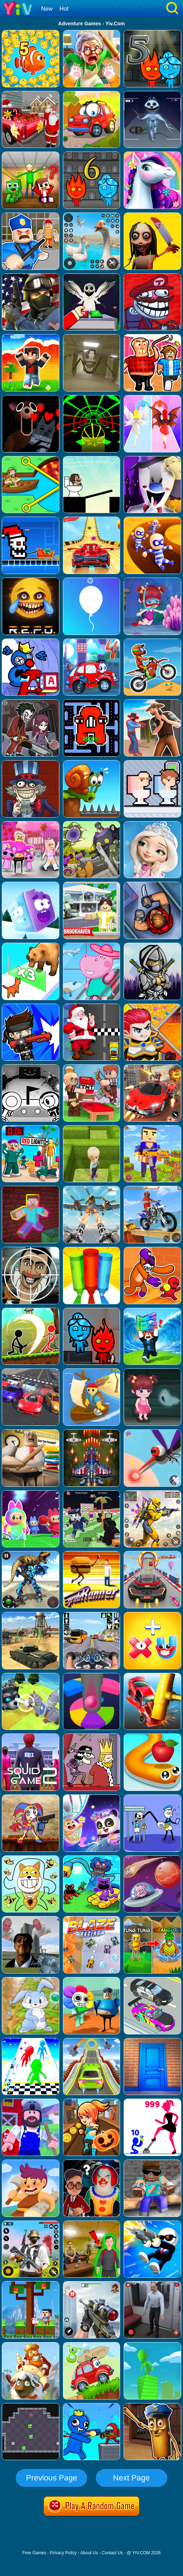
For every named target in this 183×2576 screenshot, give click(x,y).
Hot (63, 9)
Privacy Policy (63, 2552)
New (47, 9)
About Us (89, 2552)
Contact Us (112, 2552)
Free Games (34, 2552)
